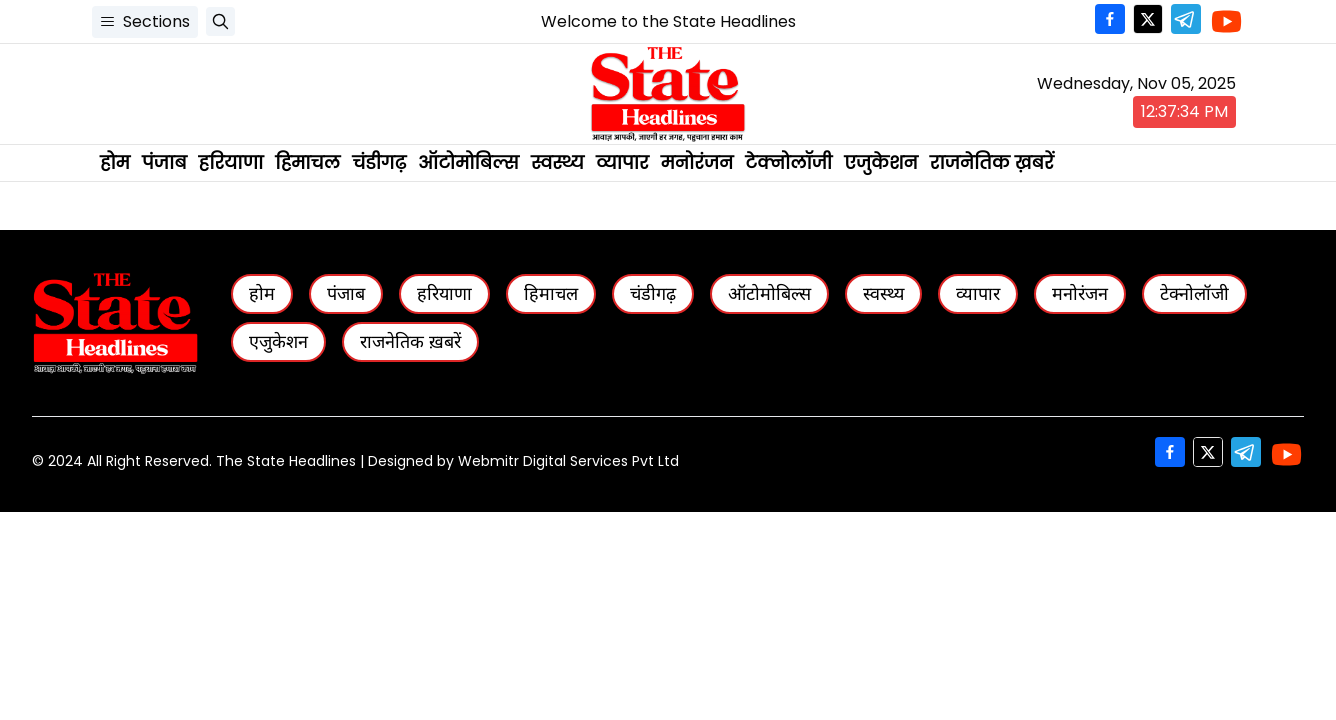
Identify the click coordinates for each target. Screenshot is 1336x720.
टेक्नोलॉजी (788, 162)
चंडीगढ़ (379, 162)
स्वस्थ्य (557, 162)
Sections (145, 21)
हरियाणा (231, 162)
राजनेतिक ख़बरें (992, 162)
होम (115, 162)
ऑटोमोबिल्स (468, 162)
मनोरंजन (697, 162)
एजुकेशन (881, 162)
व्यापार (622, 162)
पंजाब (164, 162)
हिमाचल (307, 162)
